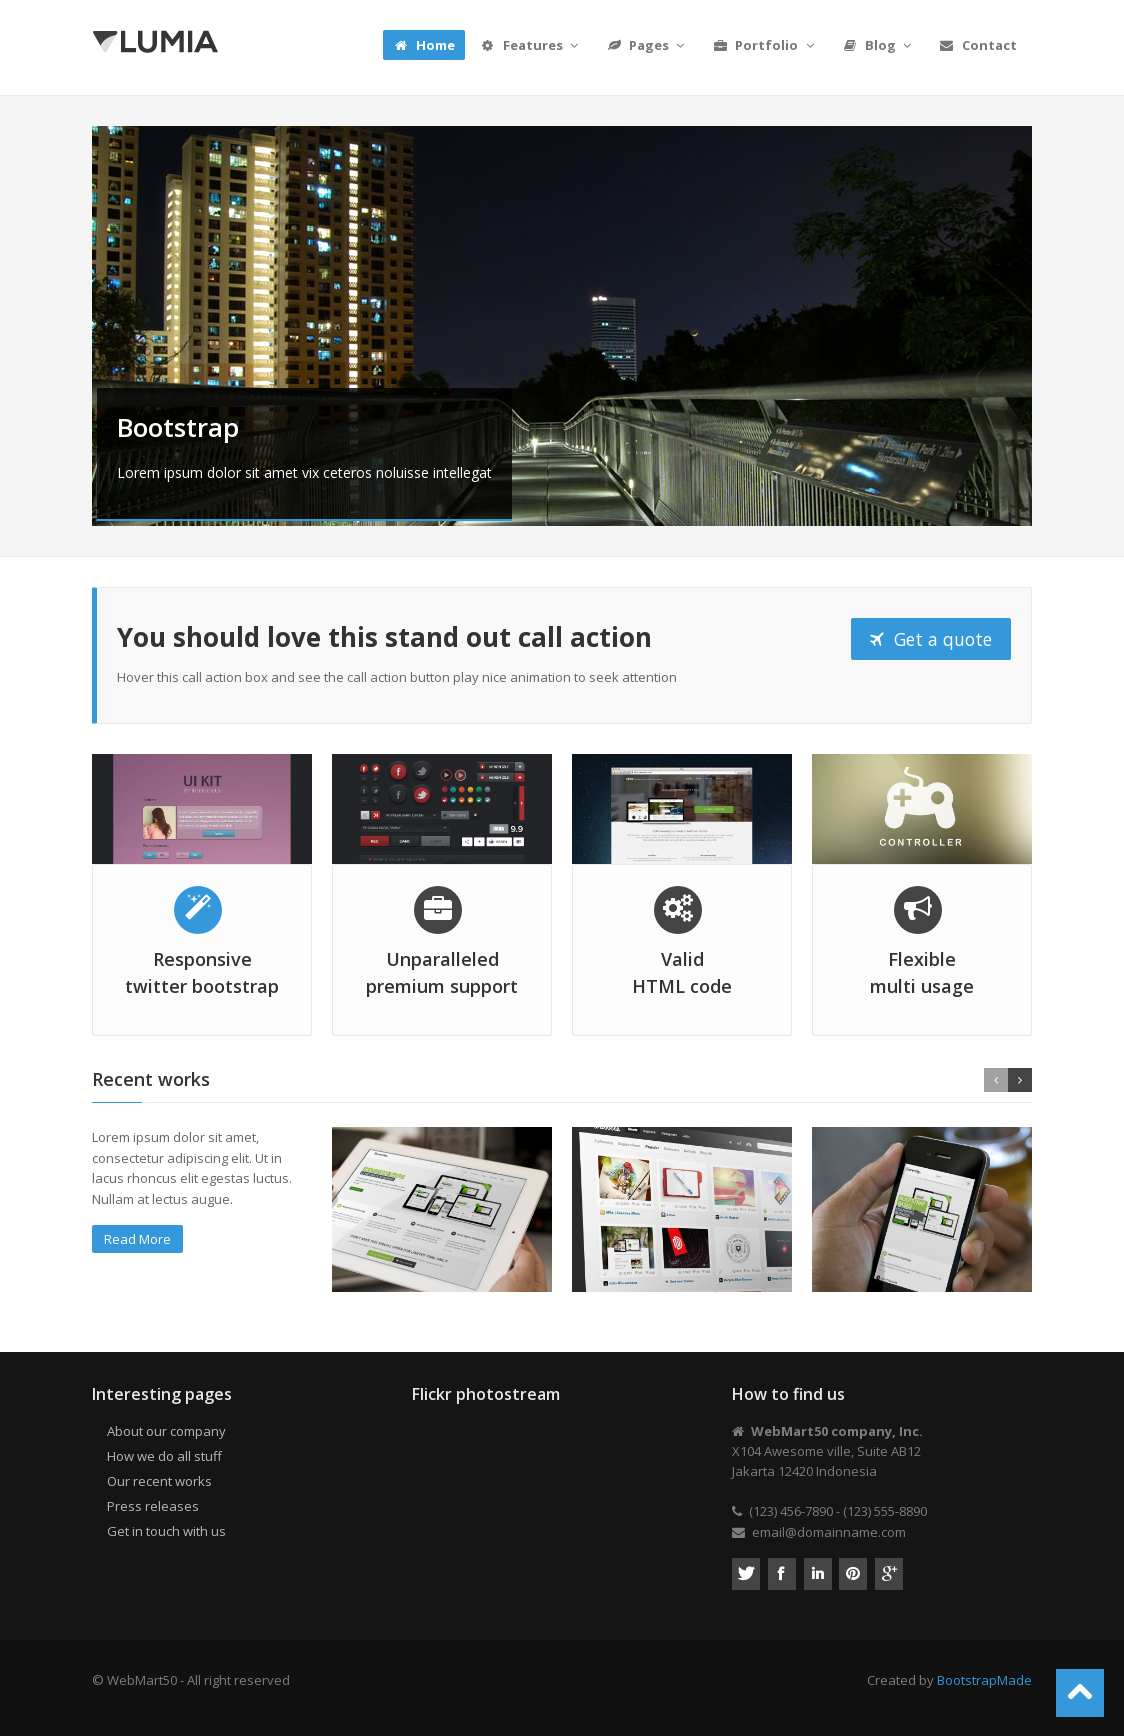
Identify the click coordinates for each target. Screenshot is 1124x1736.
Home (424, 45)
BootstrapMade (984, 1680)
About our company (166, 1431)
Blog (878, 45)
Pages (647, 45)
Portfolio (764, 45)
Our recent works (159, 1481)
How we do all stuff (164, 1456)
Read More (137, 1239)
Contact (978, 45)
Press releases (153, 1506)
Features (531, 45)
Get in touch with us (166, 1531)
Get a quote (931, 639)
